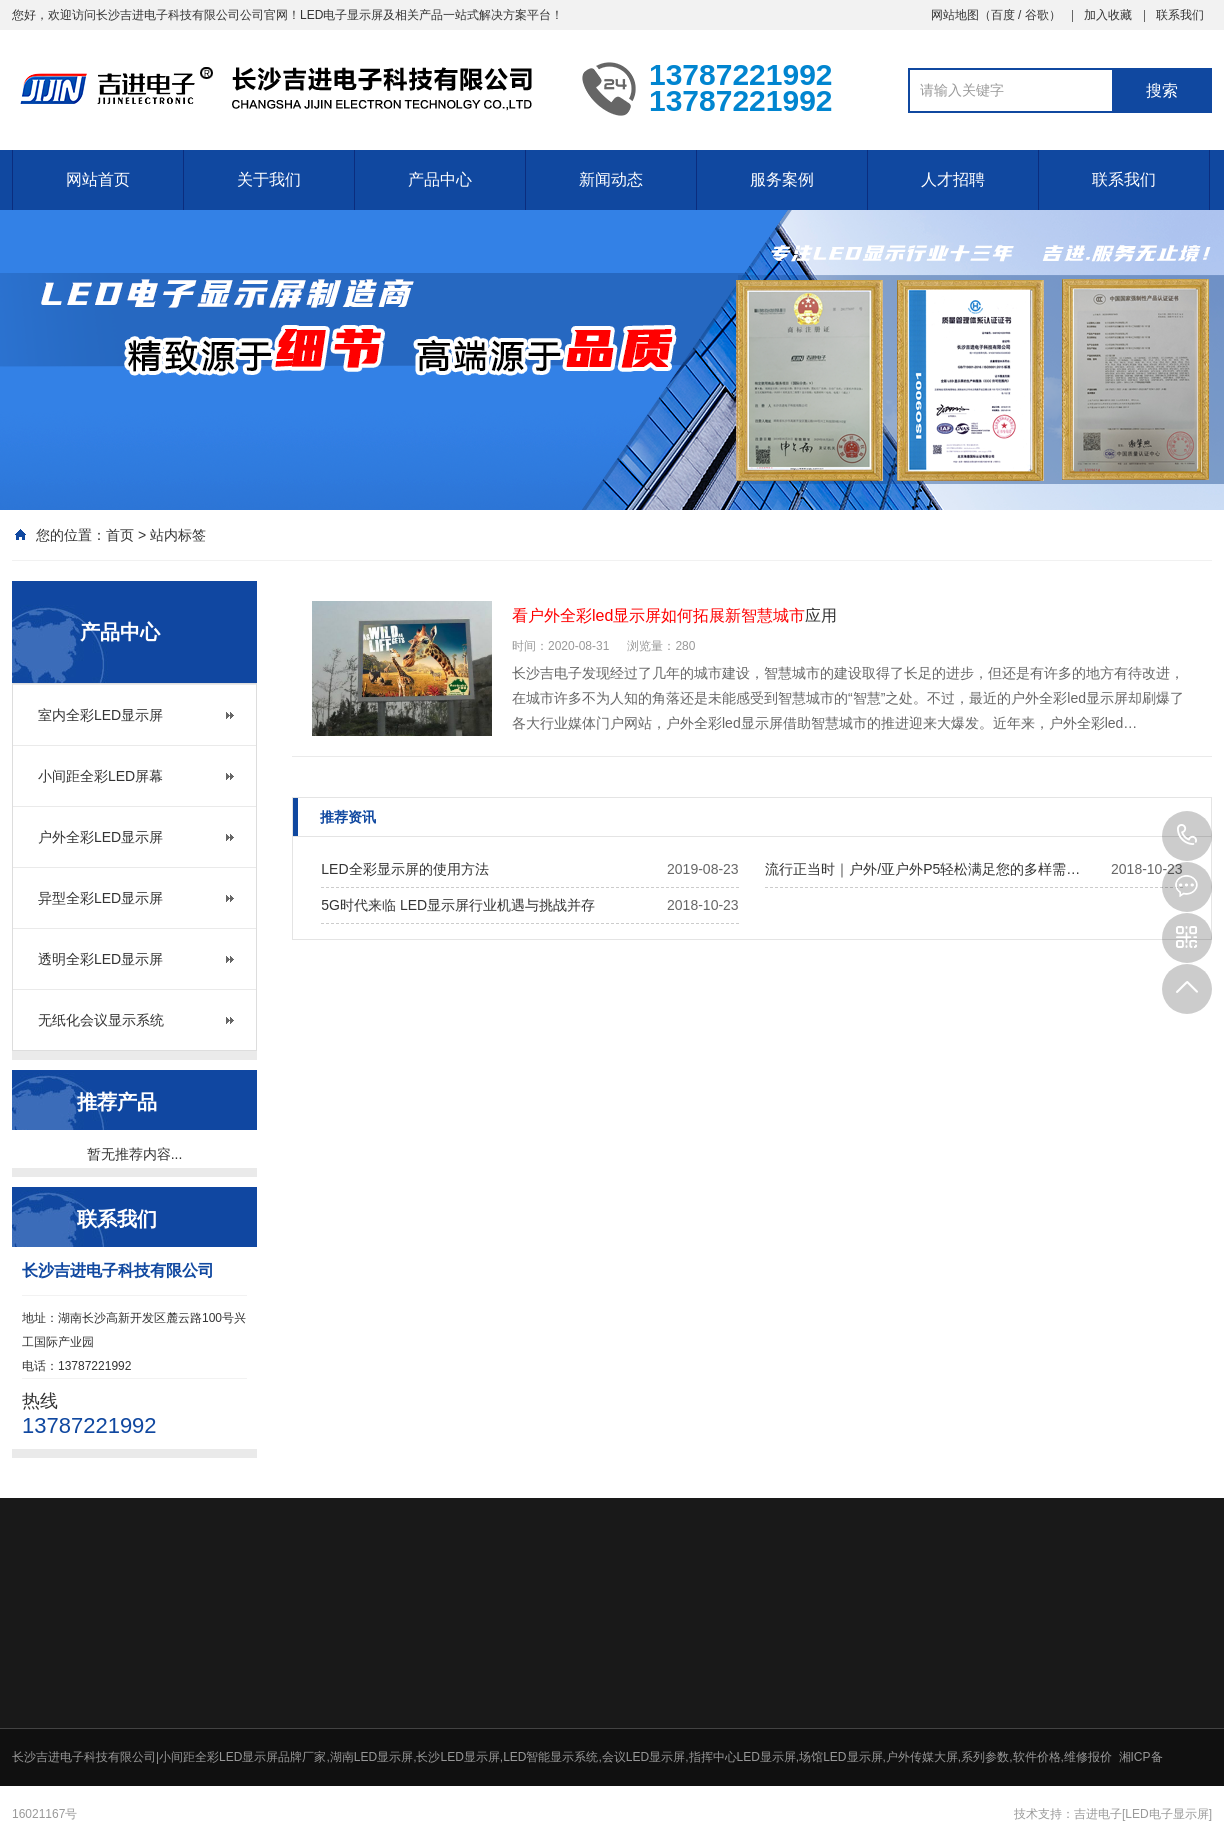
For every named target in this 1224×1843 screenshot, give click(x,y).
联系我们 (1180, 15)
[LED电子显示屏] (1167, 1814)
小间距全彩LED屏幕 (100, 776)
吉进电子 (1098, 1814)
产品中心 (440, 179)
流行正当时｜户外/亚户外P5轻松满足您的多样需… (922, 869)
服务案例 (782, 179)
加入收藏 (1108, 15)
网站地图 (955, 15)
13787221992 (1187, 836)
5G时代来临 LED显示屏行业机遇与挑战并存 (458, 905)
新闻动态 (611, 179)
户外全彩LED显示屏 (100, 837)
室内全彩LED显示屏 (100, 715)
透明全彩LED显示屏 (100, 959)
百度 (1003, 15)
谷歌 (1037, 15)
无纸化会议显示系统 (101, 1020)
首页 (120, 535)
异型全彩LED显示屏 (100, 898)
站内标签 (178, 535)
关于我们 (269, 179)
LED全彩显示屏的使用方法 (404, 869)
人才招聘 (953, 179)
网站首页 (98, 179)
